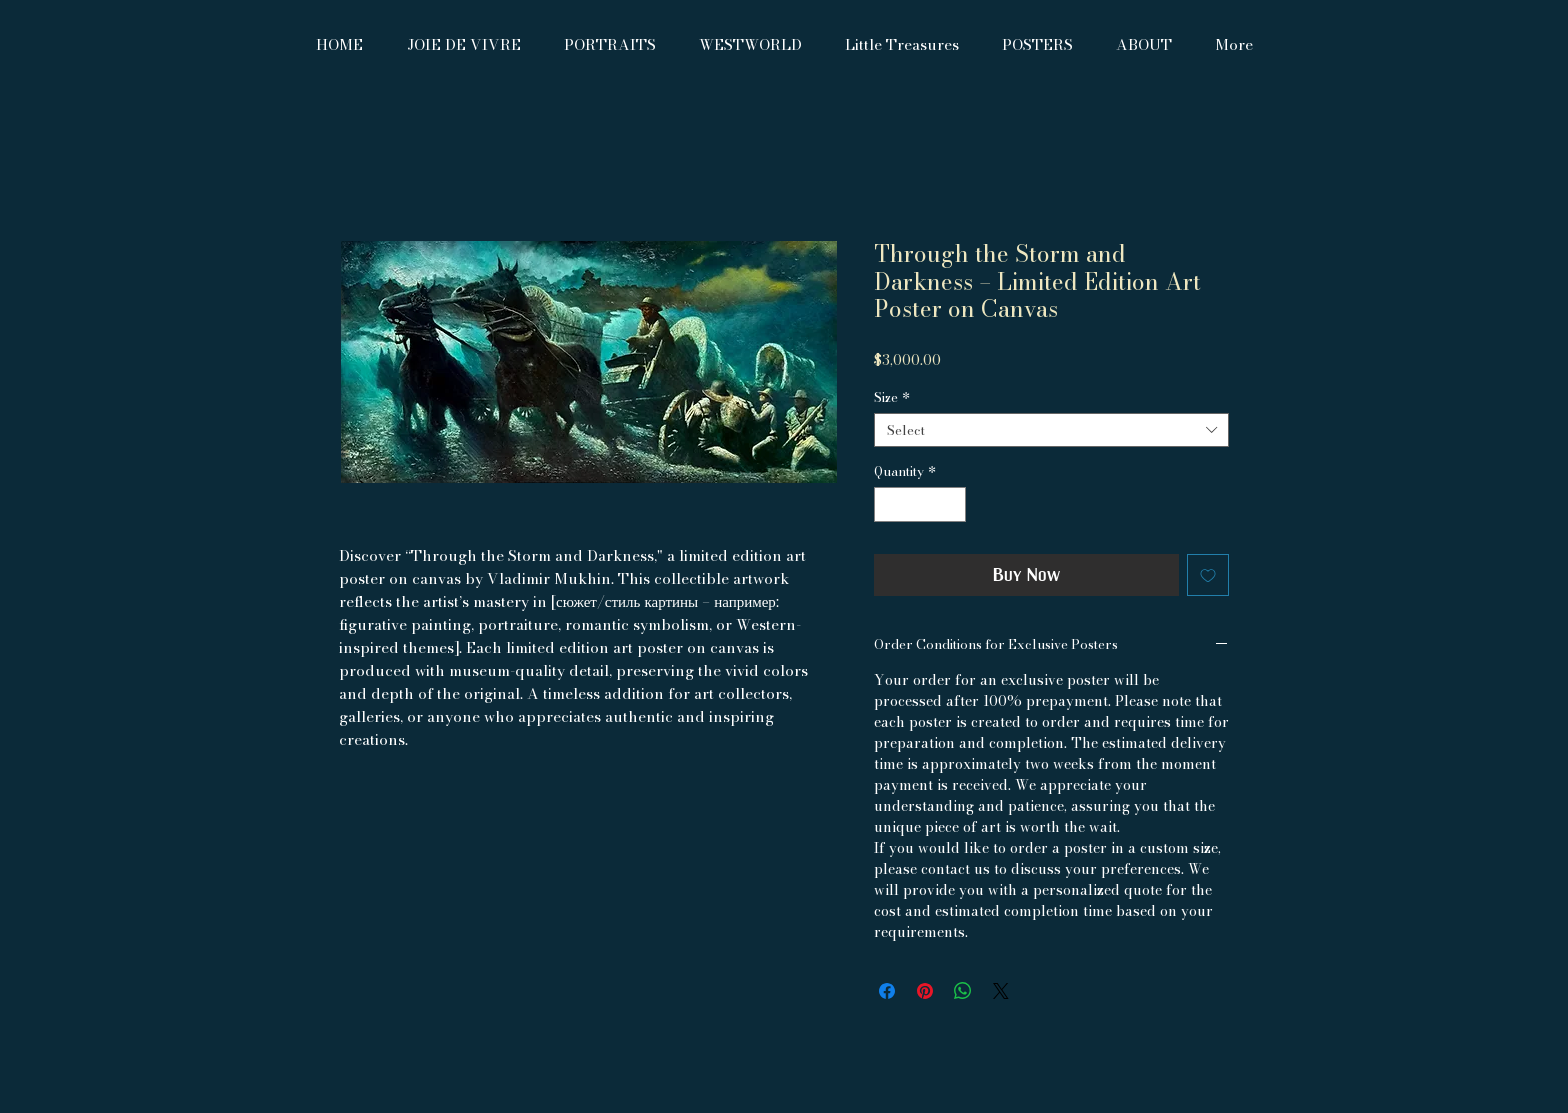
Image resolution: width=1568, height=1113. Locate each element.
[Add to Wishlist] (1208, 575)
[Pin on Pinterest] (925, 991)
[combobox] (1051, 430)
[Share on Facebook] (887, 991)
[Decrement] (889, 505)
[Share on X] (1001, 991)
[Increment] (952, 505)
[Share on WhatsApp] (963, 991)
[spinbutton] (920, 505)
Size (892, 397)
